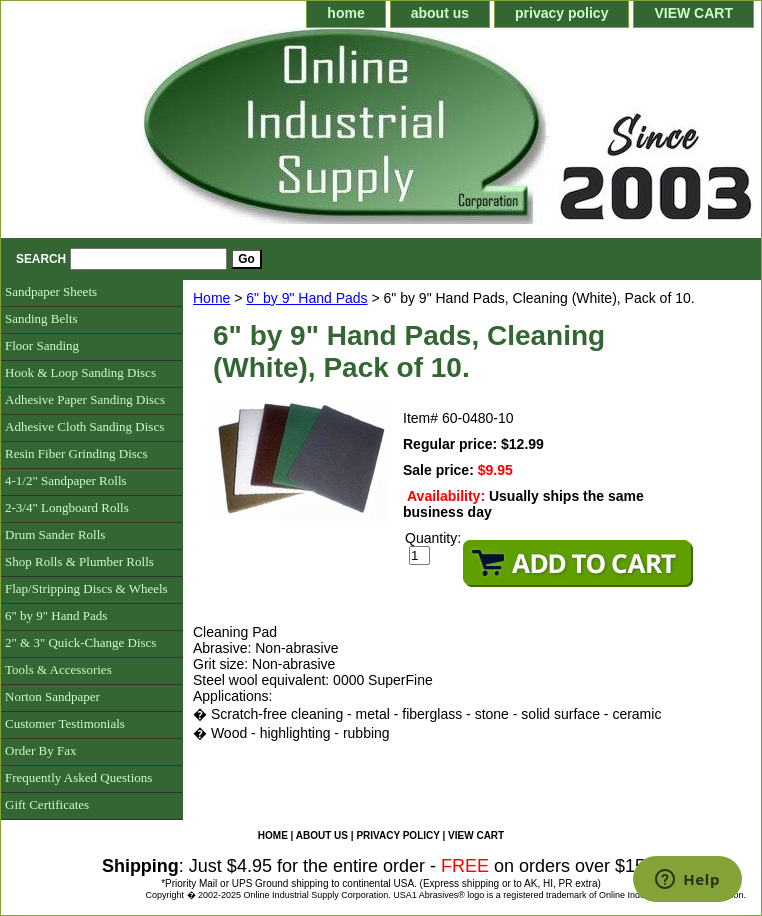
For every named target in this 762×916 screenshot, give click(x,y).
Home (211, 298)
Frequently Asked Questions (78, 777)
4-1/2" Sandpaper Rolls (66, 480)
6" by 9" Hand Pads (306, 298)
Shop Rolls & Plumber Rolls (79, 561)
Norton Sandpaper (52, 696)
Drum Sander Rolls (55, 534)
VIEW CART (693, 13)
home (345, 13)
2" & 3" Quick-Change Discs (80, 642)
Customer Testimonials (65, 723)
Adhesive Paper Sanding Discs (85, 399)
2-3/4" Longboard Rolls (67, 507)
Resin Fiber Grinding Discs (76, 453)
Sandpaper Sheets (51, 291)
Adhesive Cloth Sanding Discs (84, 426)
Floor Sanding (42, 345)
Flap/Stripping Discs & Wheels (86, 588)
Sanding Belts (41, 318)
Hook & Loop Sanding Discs (80, 372)
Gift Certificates (47, 804)
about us (440, 13)
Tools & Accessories (58, 669)
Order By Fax (41, 750)
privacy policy (561, 13)
